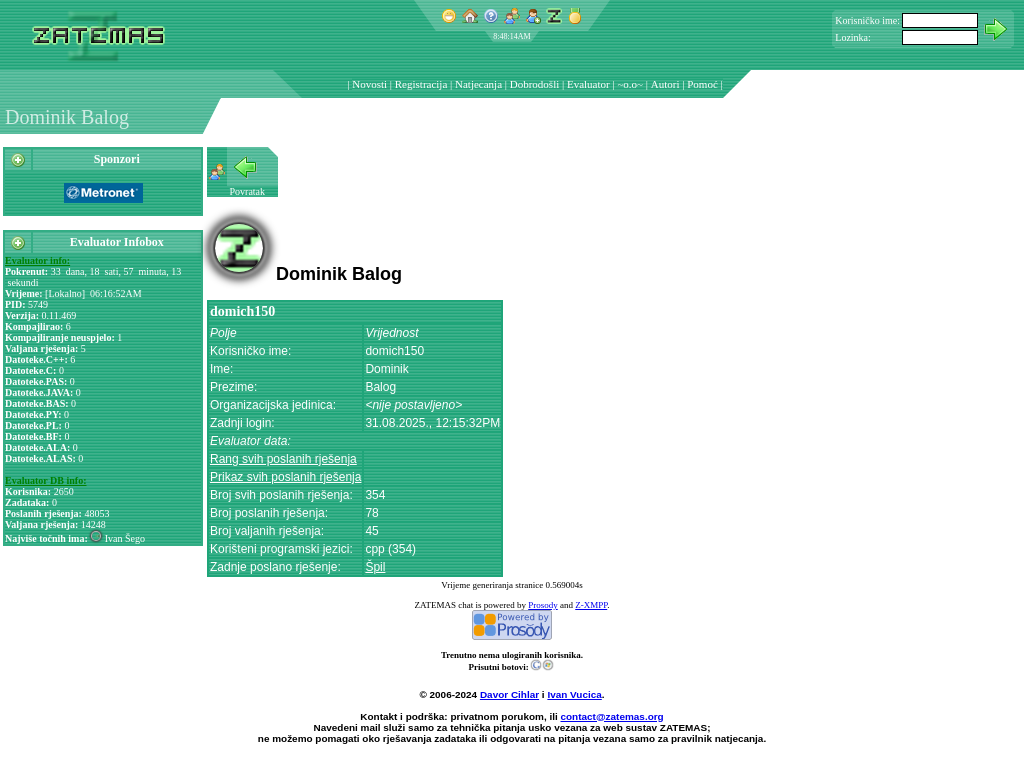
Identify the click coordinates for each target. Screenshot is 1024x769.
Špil (375, 567)
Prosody (543, 605)
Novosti (369, 84)
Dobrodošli (535, 84)
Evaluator (588, 84)
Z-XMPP (591, 605)
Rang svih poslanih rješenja (283, 459)
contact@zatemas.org (612, 716)
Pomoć (702, 84)
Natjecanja (478, 84)
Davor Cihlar (509, 694)
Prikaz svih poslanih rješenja (285, 477)
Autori (665, 84)
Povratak (247, 191)
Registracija (421, 84)
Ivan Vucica (574, 694)
